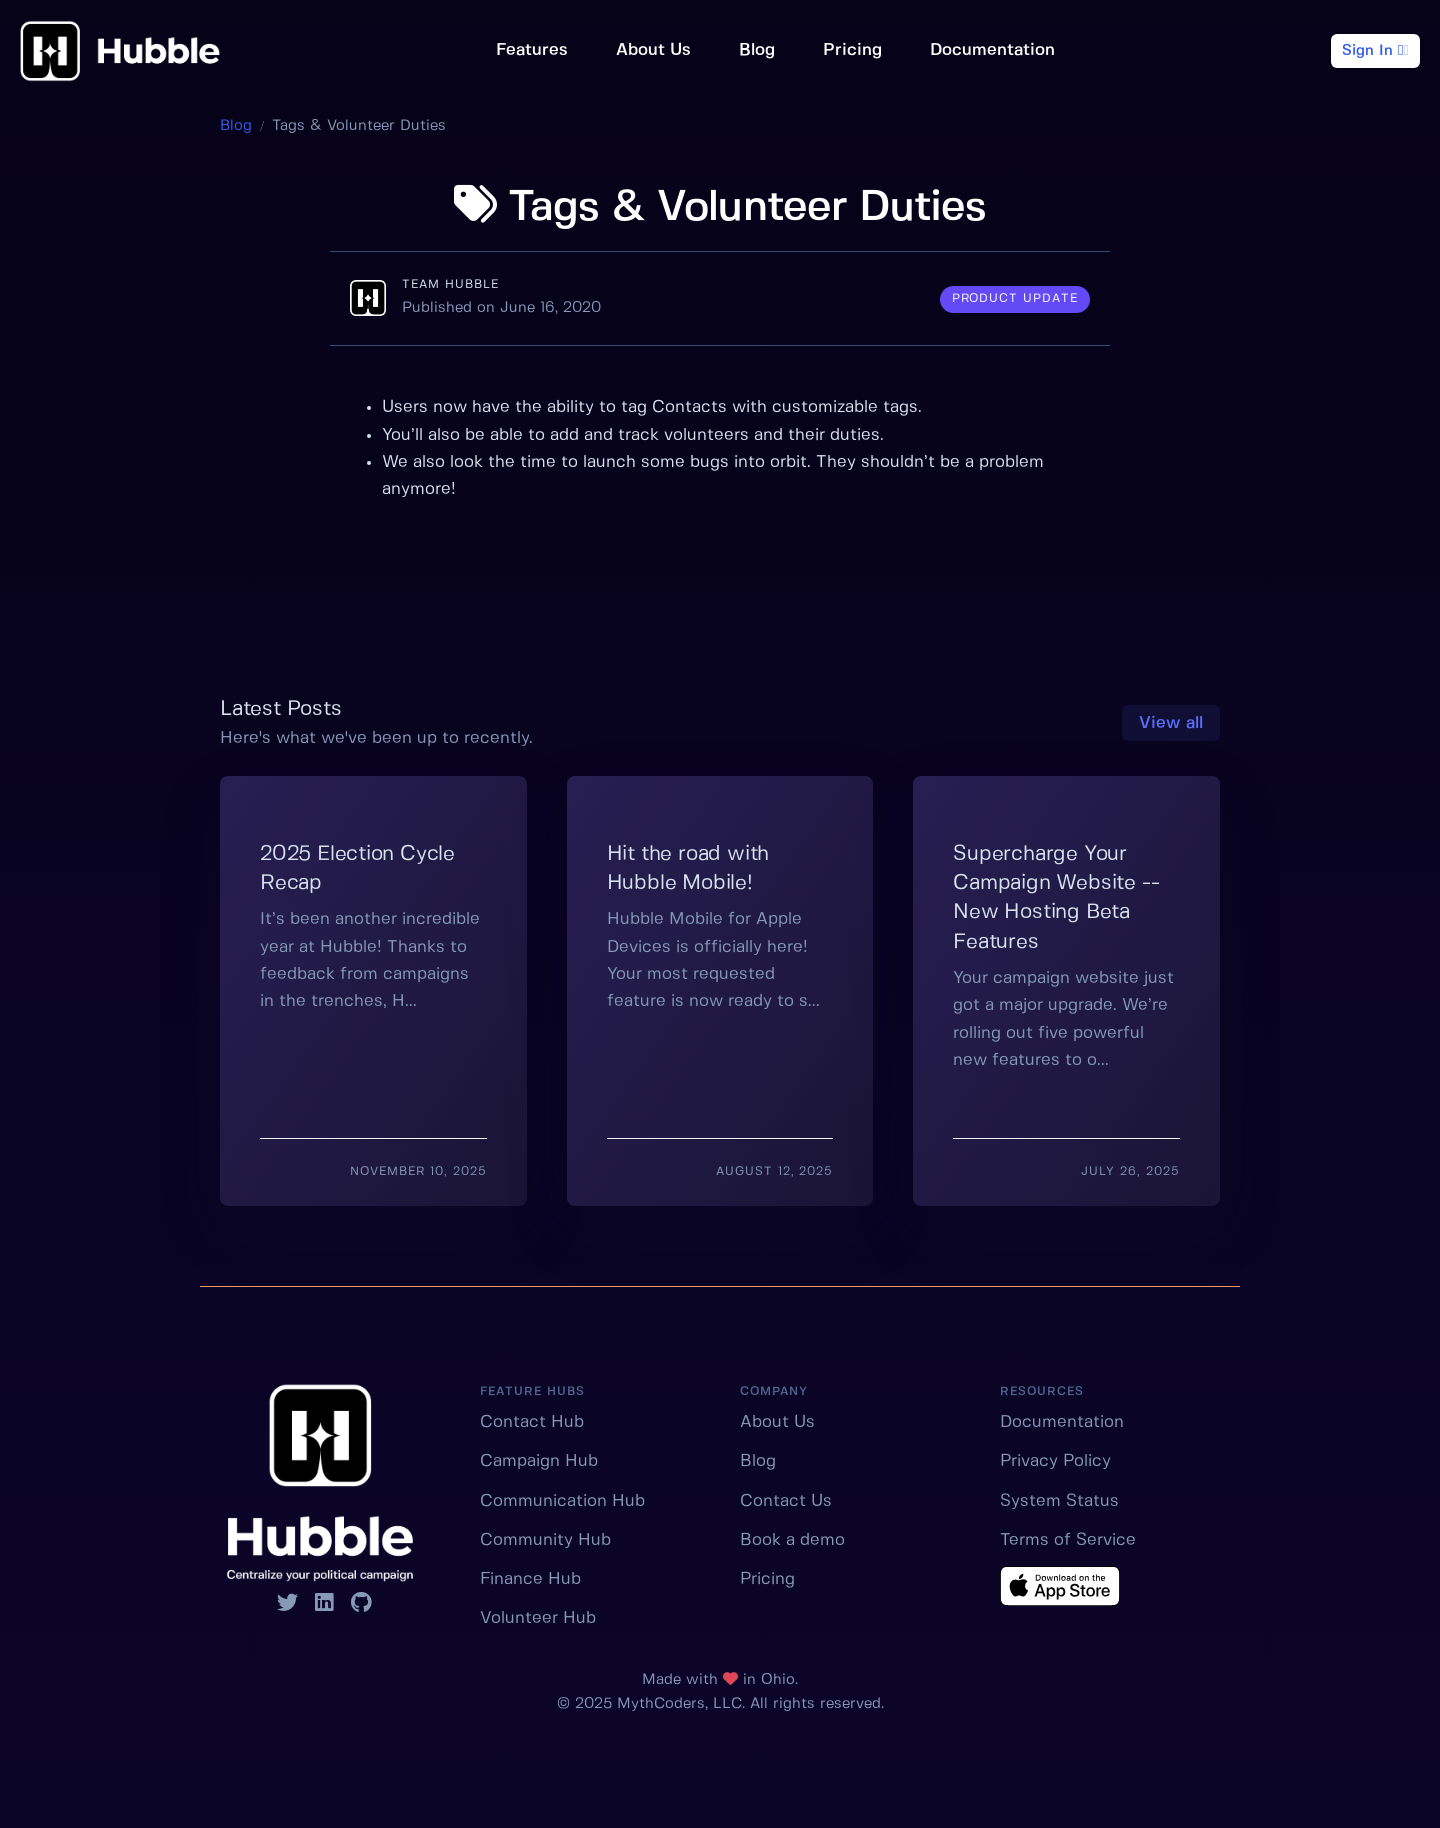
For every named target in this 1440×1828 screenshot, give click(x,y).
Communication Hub (562, 1501)
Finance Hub (530, 1579)
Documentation (992, 50)
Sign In (1375, 50)
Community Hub (545, 1540)
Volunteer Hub (538, 1618)
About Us (653, 50)
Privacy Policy (1055, 1461)
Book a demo (792, 1540)
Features (532, 50)
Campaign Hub (539, 1461)
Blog (757, 50)
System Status (1059, 1501)
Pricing (852, 50)
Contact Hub (532, 1422)
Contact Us (786, 1501)
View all (1171, 723)
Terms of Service (1068, 1540)
